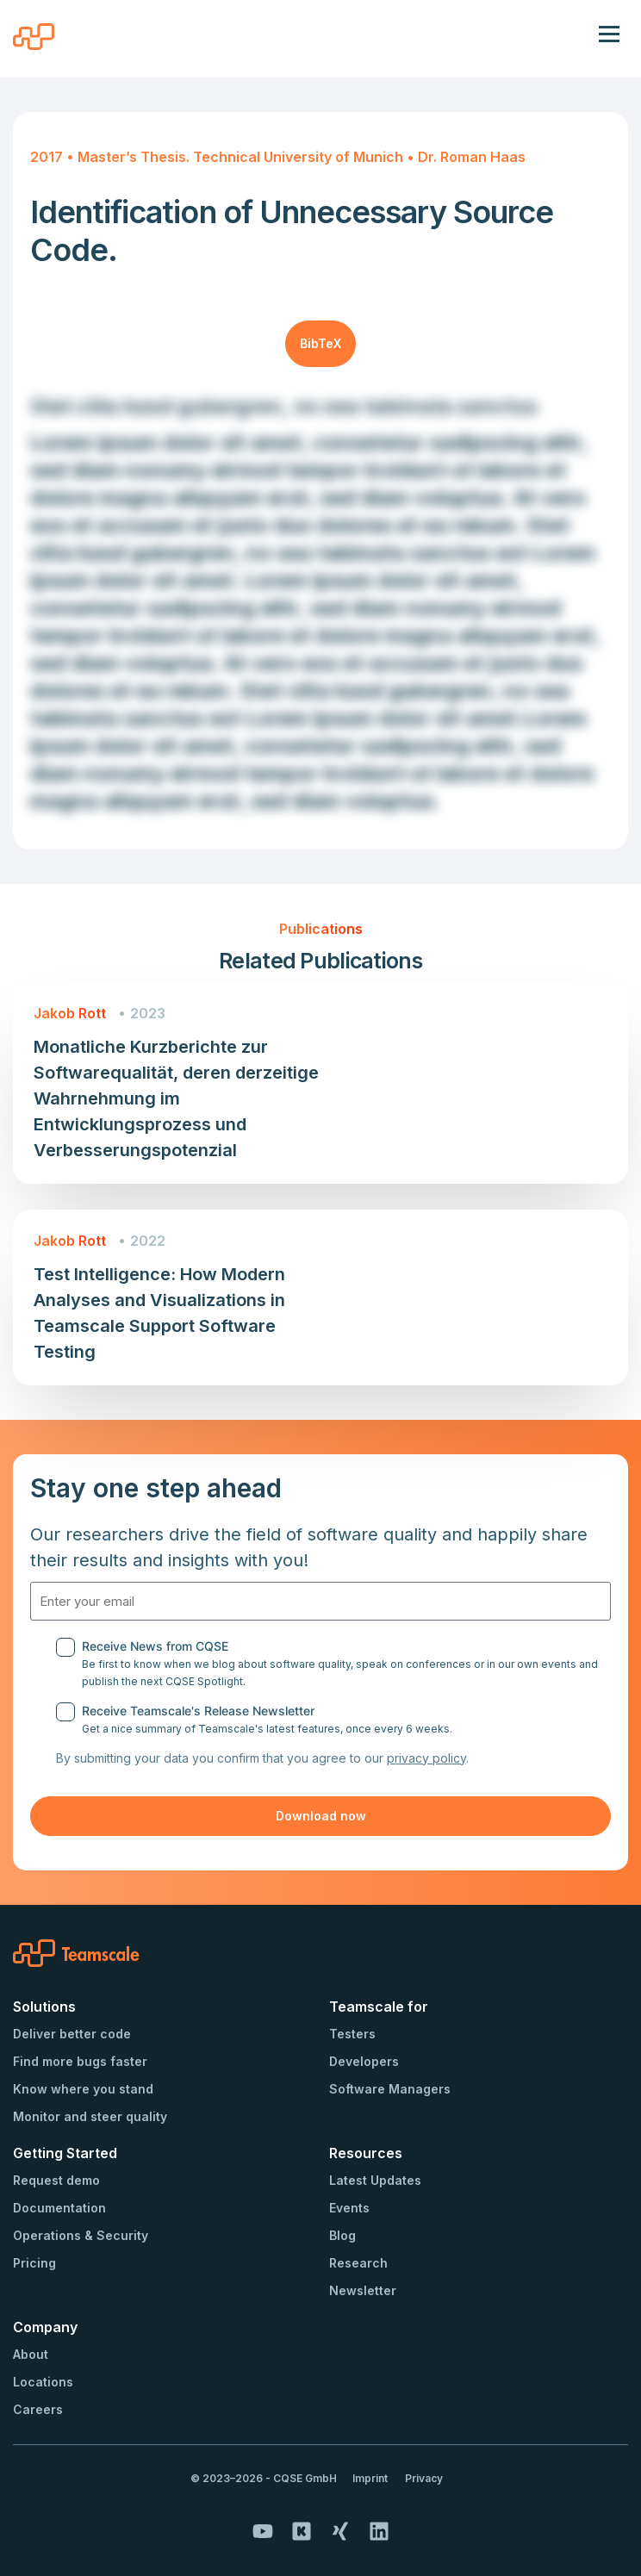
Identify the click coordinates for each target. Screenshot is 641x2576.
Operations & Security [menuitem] (80, 2235)
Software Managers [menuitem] (390, 2088)
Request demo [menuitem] (56, 2180)
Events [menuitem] (349, 2207)
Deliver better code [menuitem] (72, 2033)
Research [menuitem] (358, 2263)
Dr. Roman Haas (472, 156)
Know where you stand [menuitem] (83, 2088)
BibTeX (320, 343)
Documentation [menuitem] (59, 2207)
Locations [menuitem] (43, 2381)
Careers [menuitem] (38, 2409)
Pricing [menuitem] (34, 2263)
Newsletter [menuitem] (362, 2290)
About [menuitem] (30, 2354)
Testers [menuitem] (352, 2033)
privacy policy (426, 1758)
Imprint (370, 2478)
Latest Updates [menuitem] (375, 2180)
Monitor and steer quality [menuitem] (90, 2116)
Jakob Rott (70, 1013)
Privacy (424, 2478)
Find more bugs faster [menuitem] (80, 2061)
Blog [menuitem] (342, 2235)
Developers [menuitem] (364, 2061)
